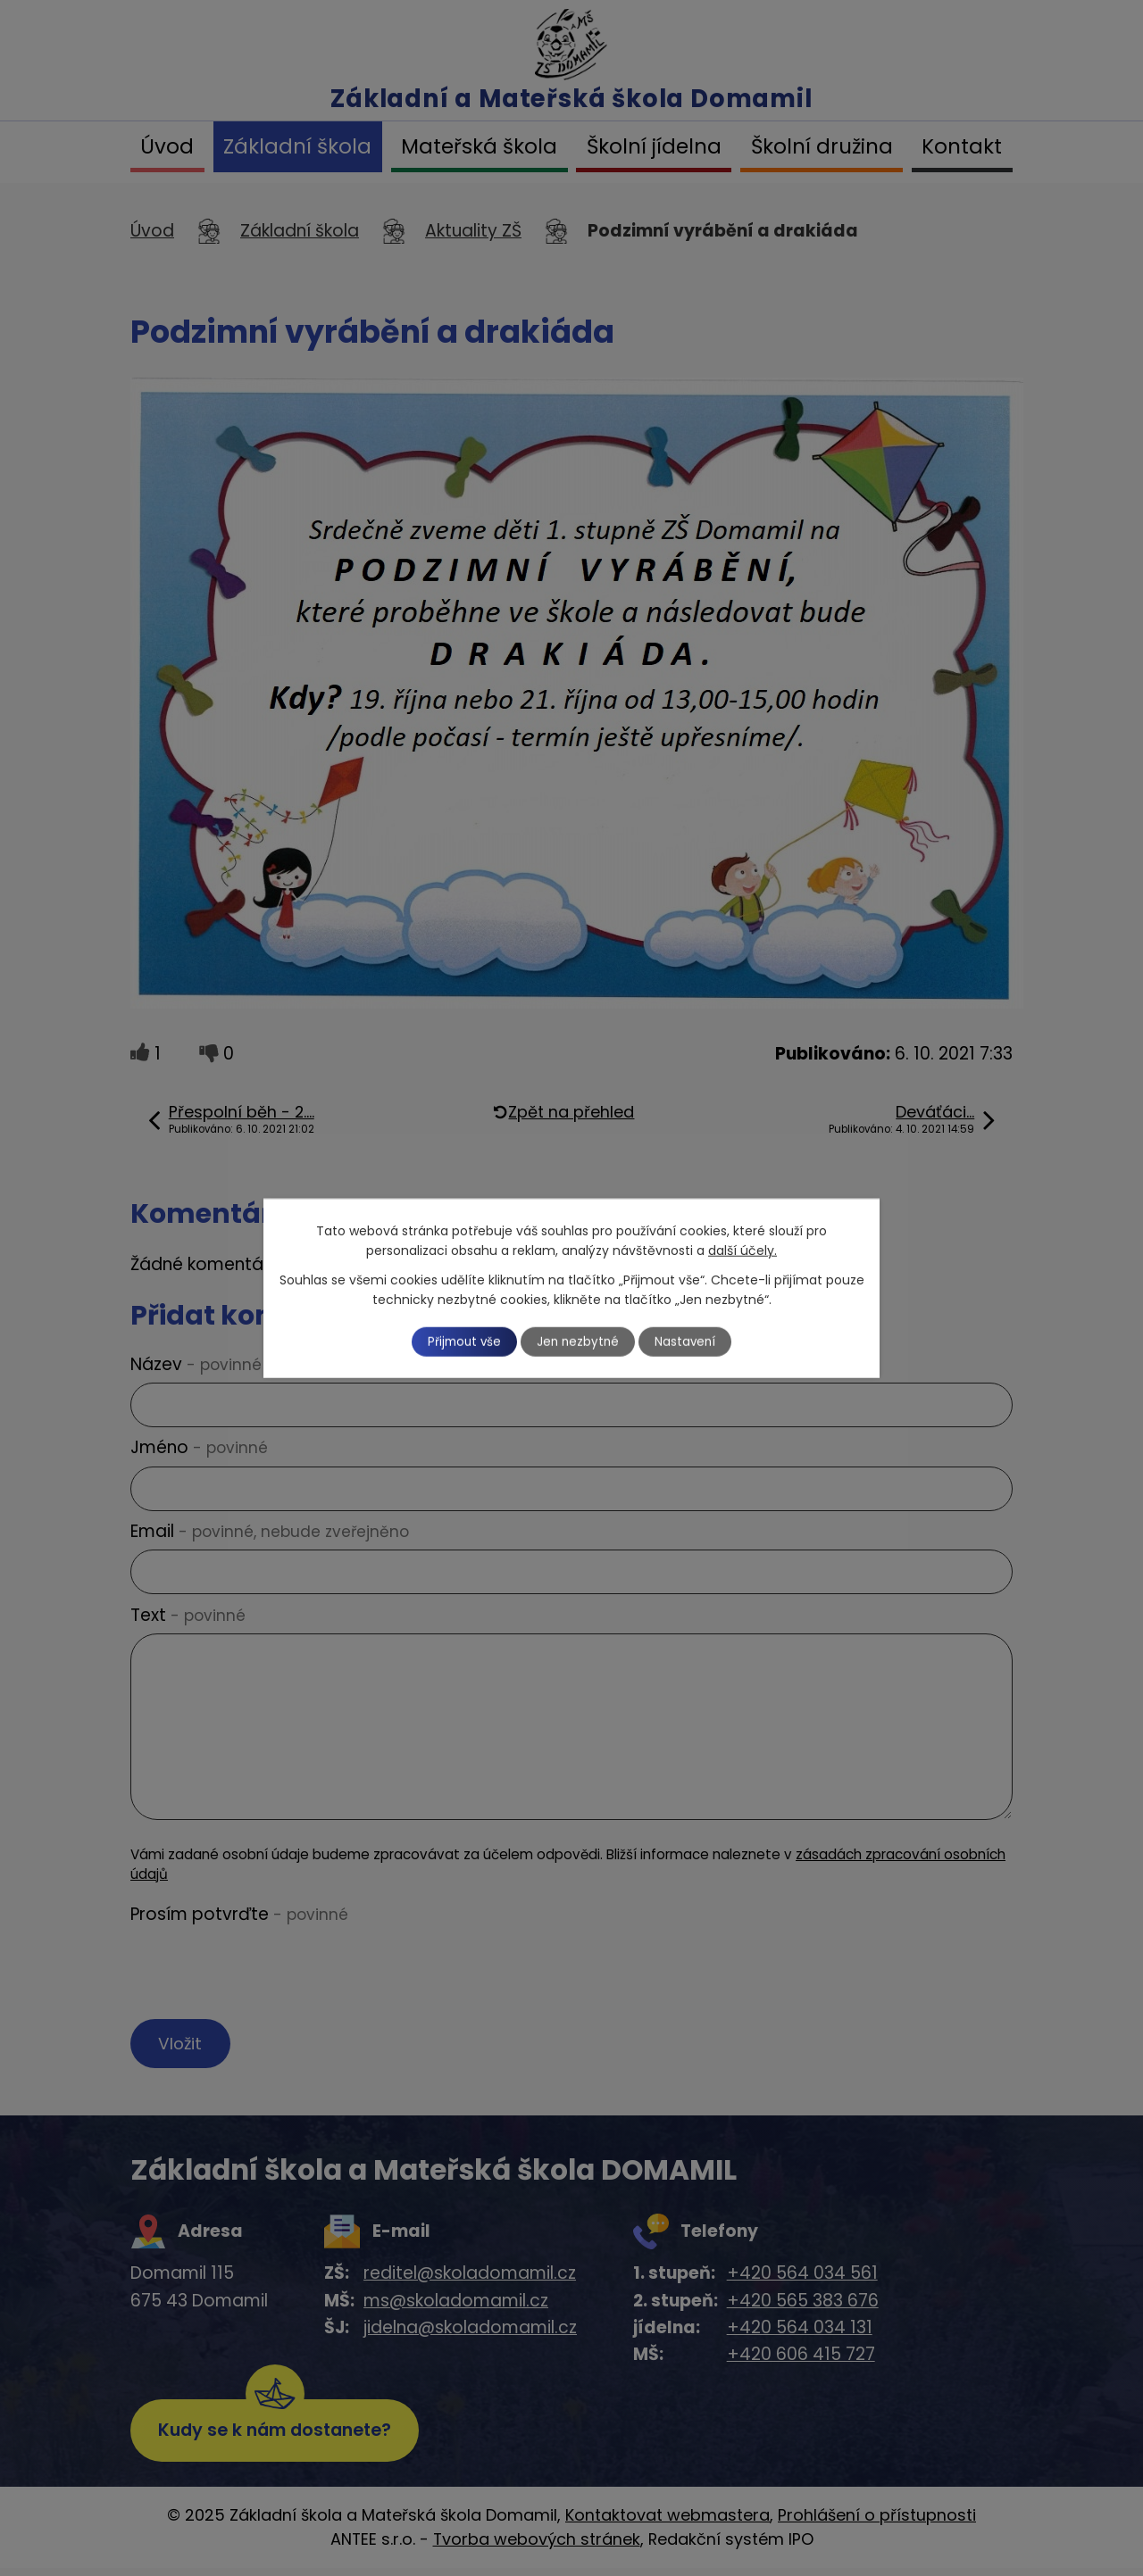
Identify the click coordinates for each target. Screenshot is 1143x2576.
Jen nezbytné (579, 1341)
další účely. (742, 1250)
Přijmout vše (457, 1341)
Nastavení (694, 1341)
